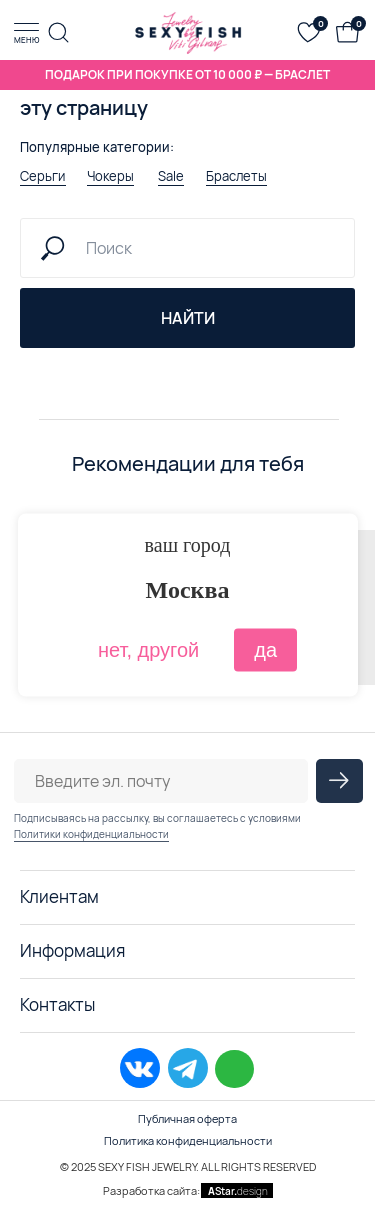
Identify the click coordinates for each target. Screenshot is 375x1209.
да (265, 649)
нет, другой (148, 649)
